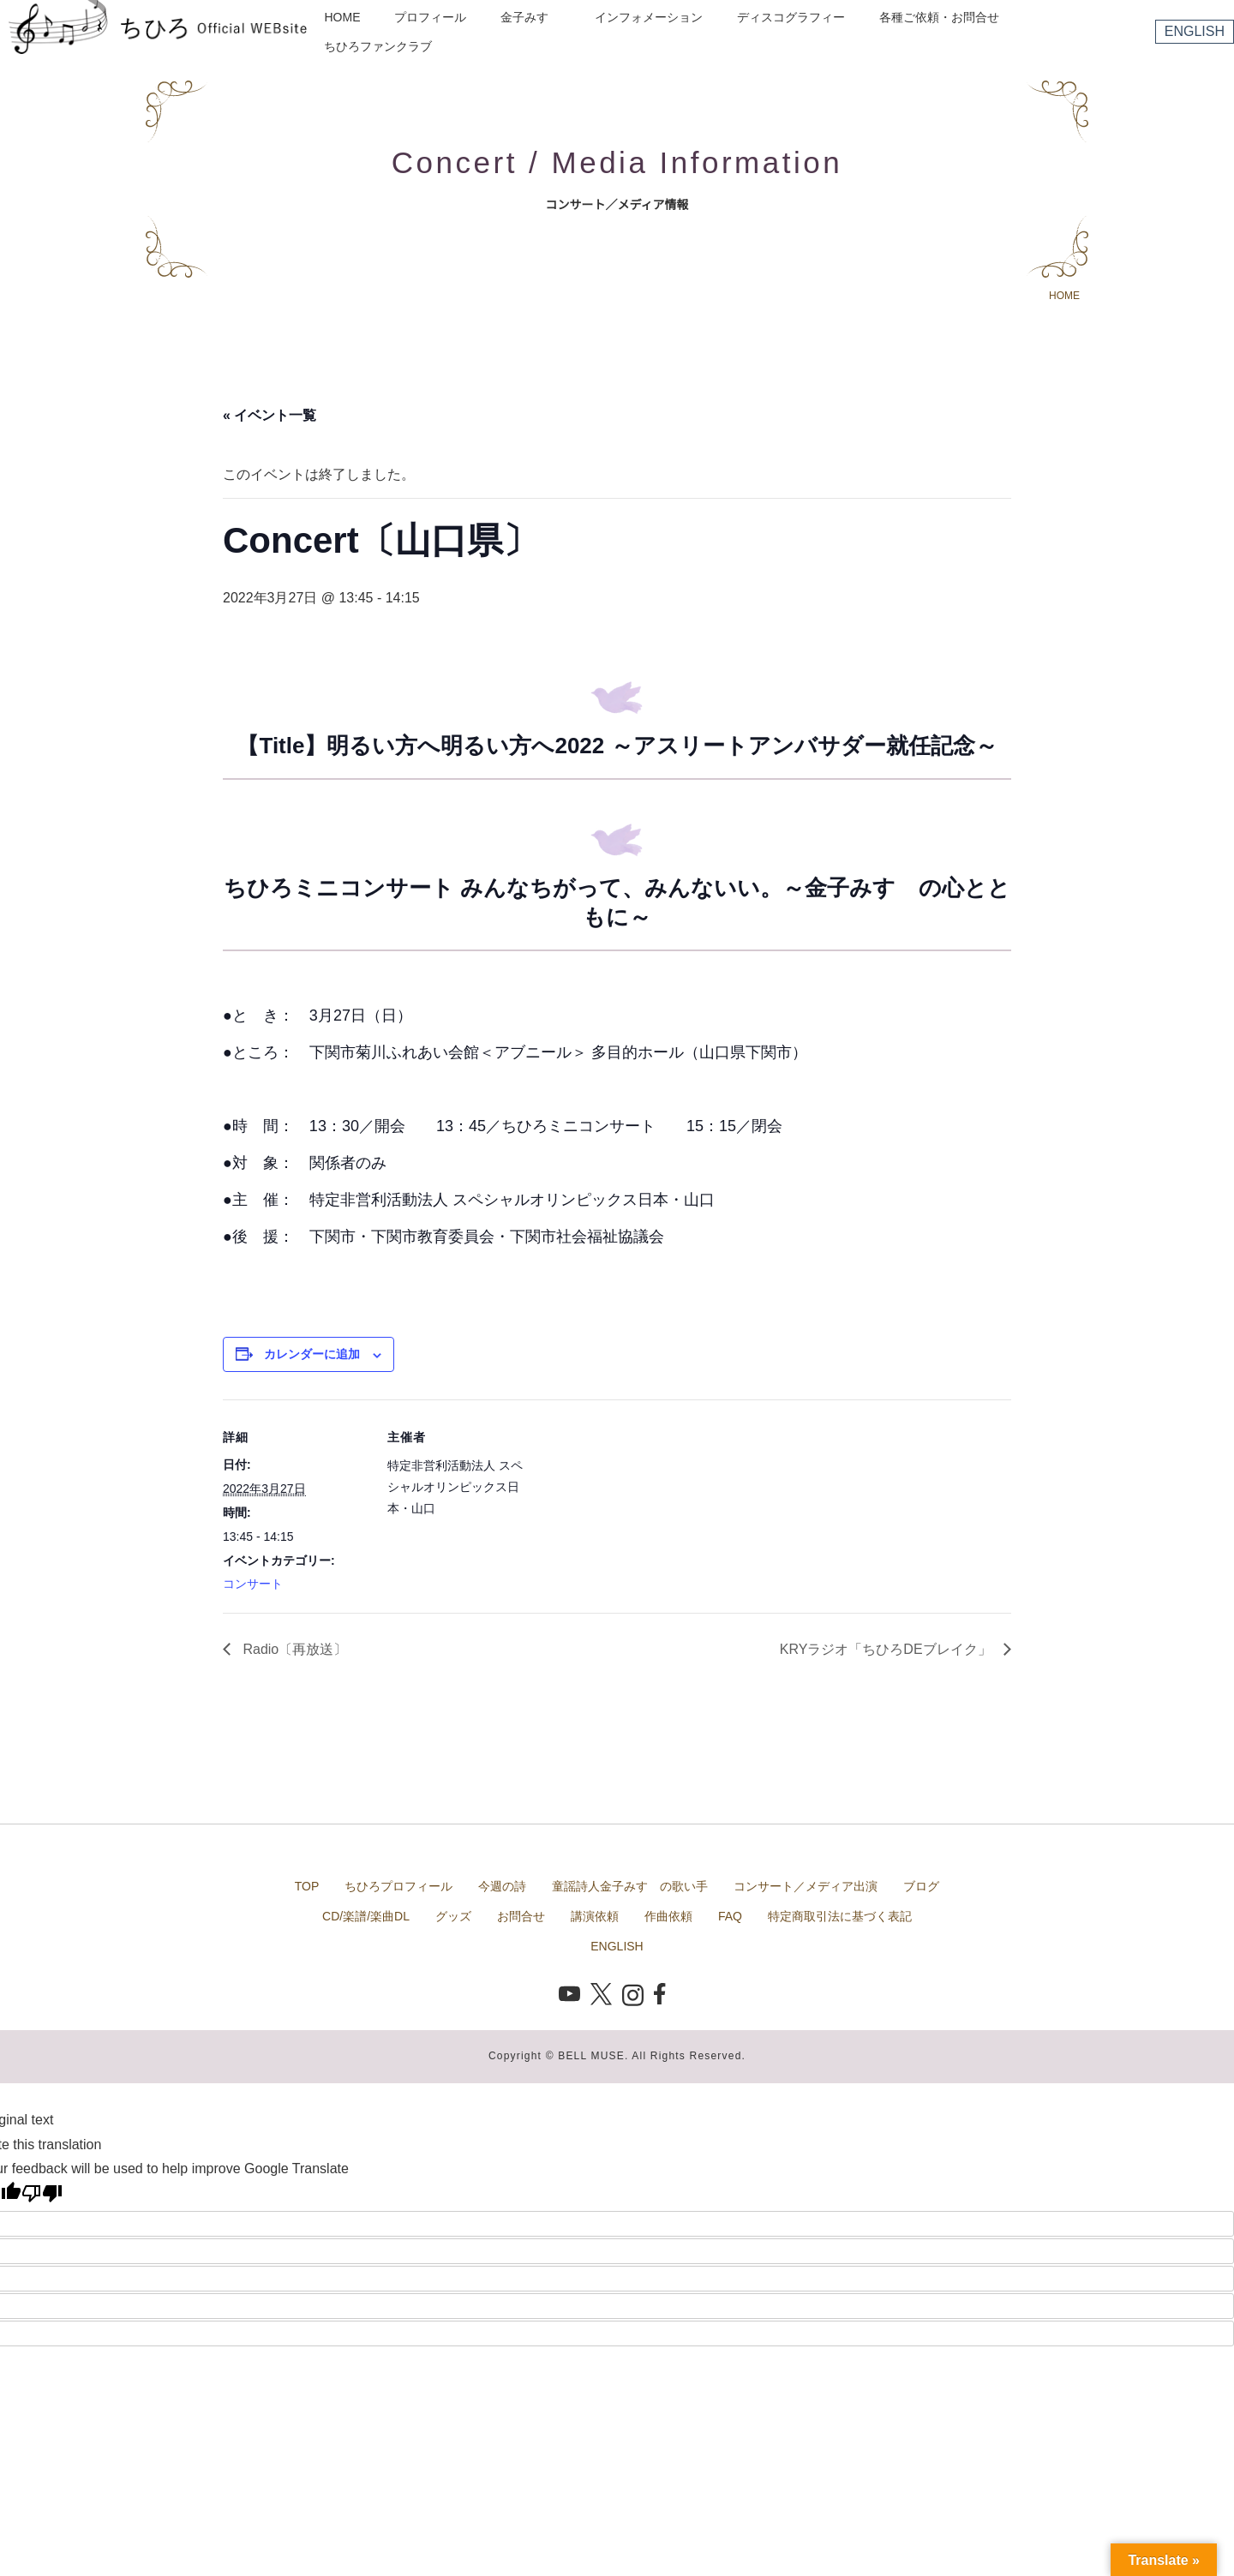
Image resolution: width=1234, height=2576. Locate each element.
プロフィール (430, 17)
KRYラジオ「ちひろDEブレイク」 (887, 1649)
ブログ (921, 1886)
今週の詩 (502, 1886)
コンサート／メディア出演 (806, 1886)
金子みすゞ (530, 17)
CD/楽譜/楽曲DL (366, 1916)
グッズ (453, 1916)
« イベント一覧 (269, 415)
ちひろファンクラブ (378, 46)
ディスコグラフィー (791, 17)
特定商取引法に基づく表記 (840, 1916)
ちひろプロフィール (398, 1886)
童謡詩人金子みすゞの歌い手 (630, 1886)
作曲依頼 (668, 1916)
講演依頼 (595, 1916)
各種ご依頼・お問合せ (939, 17)
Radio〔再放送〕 (293, 1649)
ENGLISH (1195, 31)
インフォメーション (649, 17)
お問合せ (521, 1916)
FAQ (730, 1916)
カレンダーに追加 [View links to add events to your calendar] (312, 1354)
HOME (342, 17)
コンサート (253, 1584)
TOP (307, 1886)
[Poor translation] (42, 2193)
